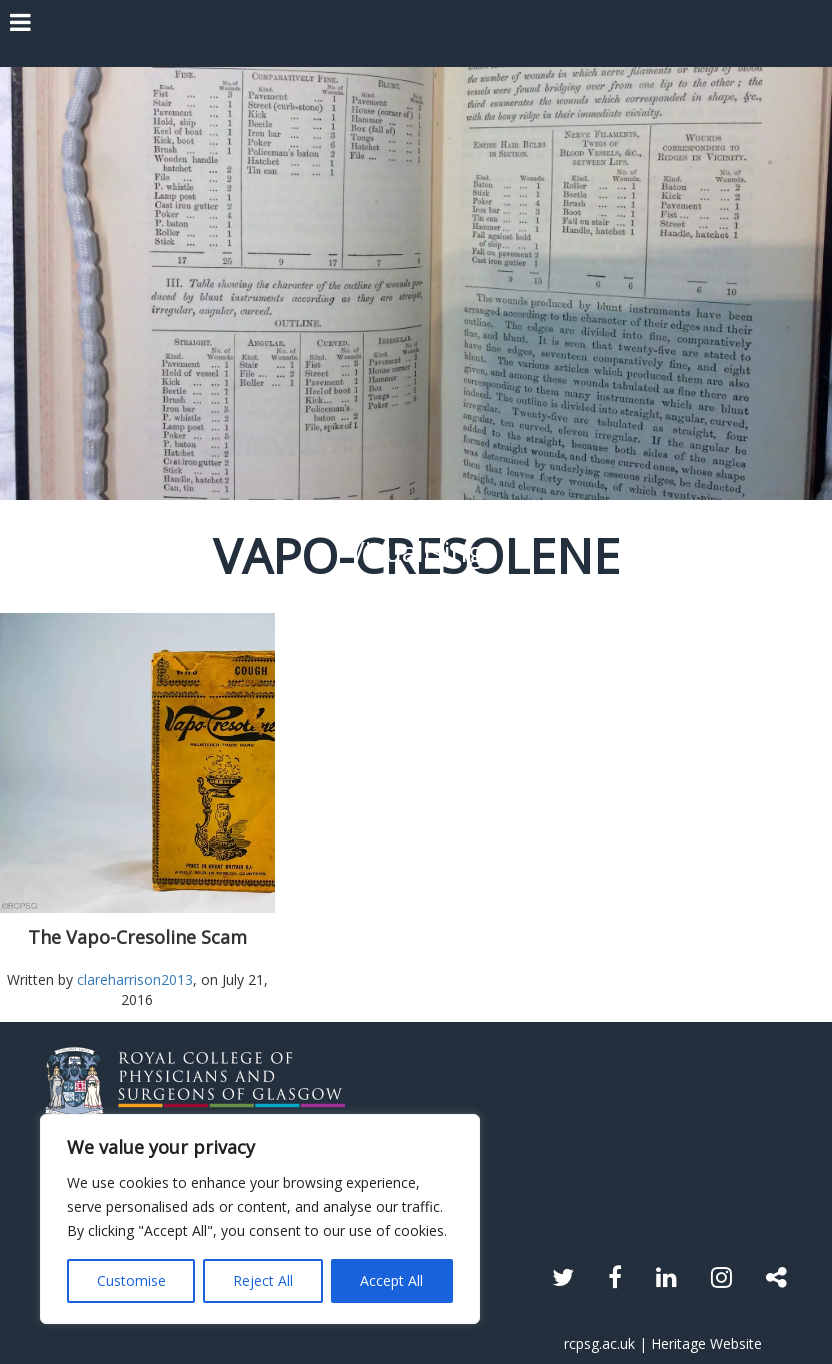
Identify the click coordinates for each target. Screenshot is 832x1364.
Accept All (391, 1280)
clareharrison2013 (135, 979)
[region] (260, 1219)
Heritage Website (706, 1343)
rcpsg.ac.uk (599, 1343)
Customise (131, 1280)
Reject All (263, 1280)
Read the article (416, 813)
